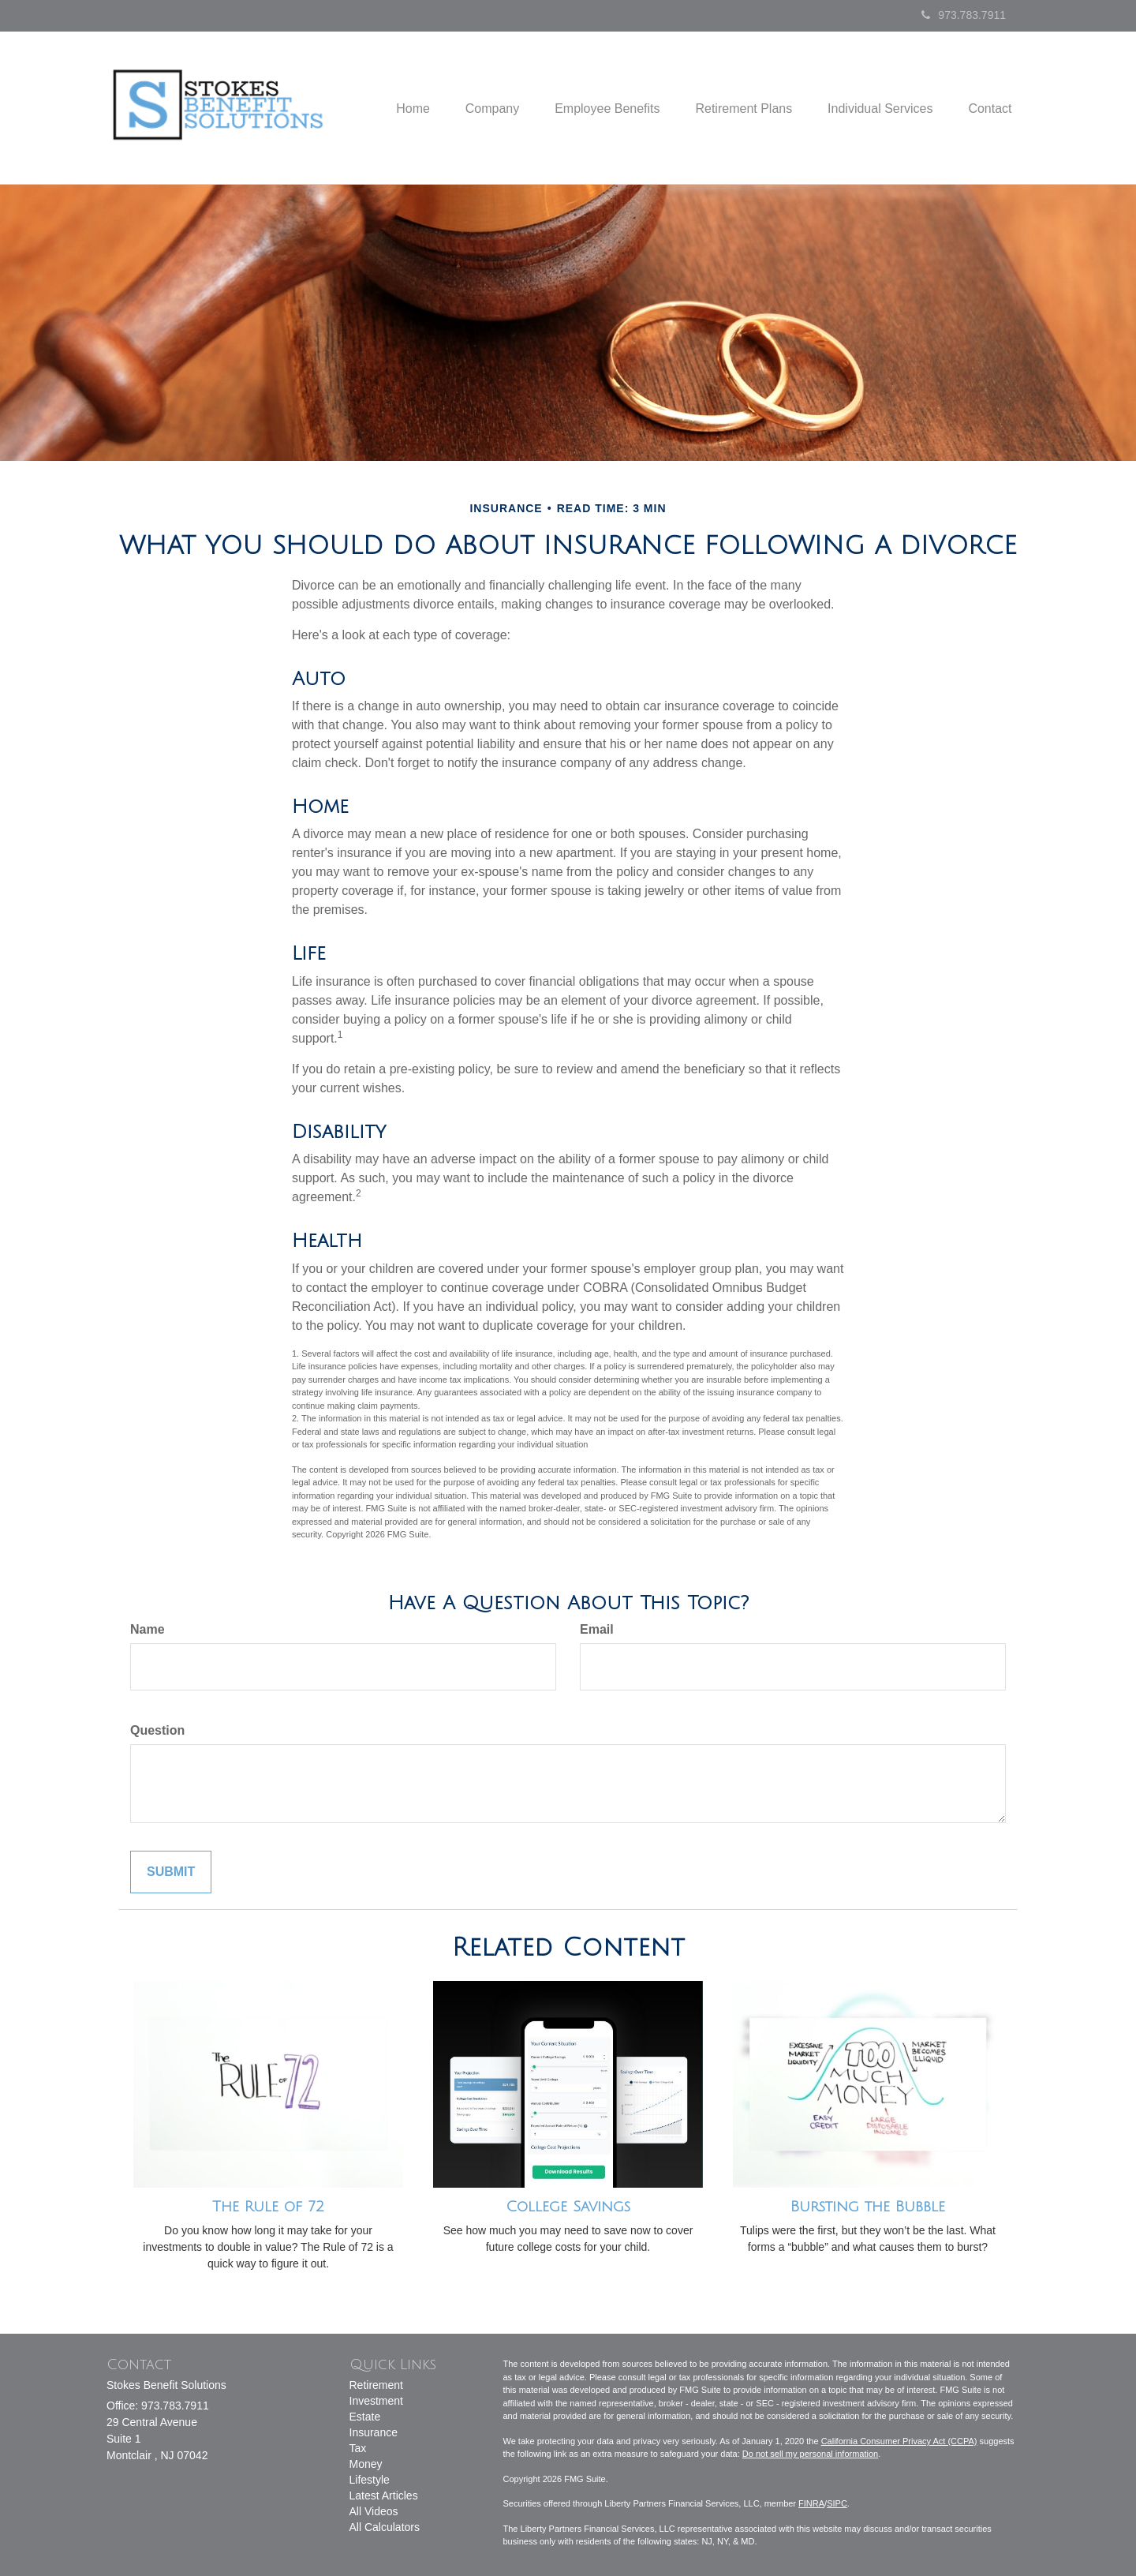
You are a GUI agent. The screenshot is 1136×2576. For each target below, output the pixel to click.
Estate (365, 2416)
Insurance (373, 2432)
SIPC (837, 2503)
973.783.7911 (963, 15)
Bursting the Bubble (867, 2207)
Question (157, 1730)
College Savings (568, 2207)
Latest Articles (383, 2495)
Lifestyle (369, 2479)
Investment (376, 2400)
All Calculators (384, 2527)
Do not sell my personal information (810, 2453)
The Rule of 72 (268, 2207)
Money (366, 2464)
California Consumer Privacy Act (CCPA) (899, 2441)
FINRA (811, 2503)
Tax (358, 2448)
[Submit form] (170, 1872)
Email (597, 1629)
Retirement (376, 2385)
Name (147, 1629)
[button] (474, 108)
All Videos (373, 2511)
